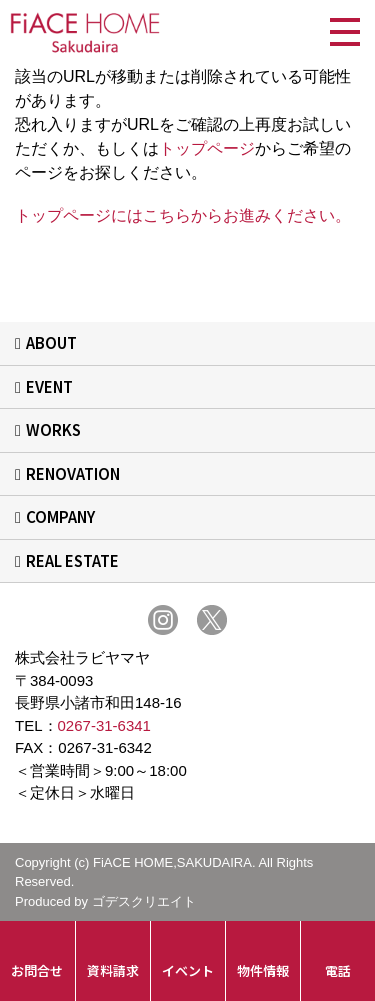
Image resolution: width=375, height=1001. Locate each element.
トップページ (207, 148)
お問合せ (37, 970)
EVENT (49, 386)
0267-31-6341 (104, 725)
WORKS (53, 429)
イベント (188, 970)
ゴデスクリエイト (144, 901)
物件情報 (263, 970)
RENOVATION (73, 473)
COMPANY (60, 516)
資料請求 (113, 970)
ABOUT (51, 342)
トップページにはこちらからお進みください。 (183, 215)
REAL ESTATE (72, 560)
